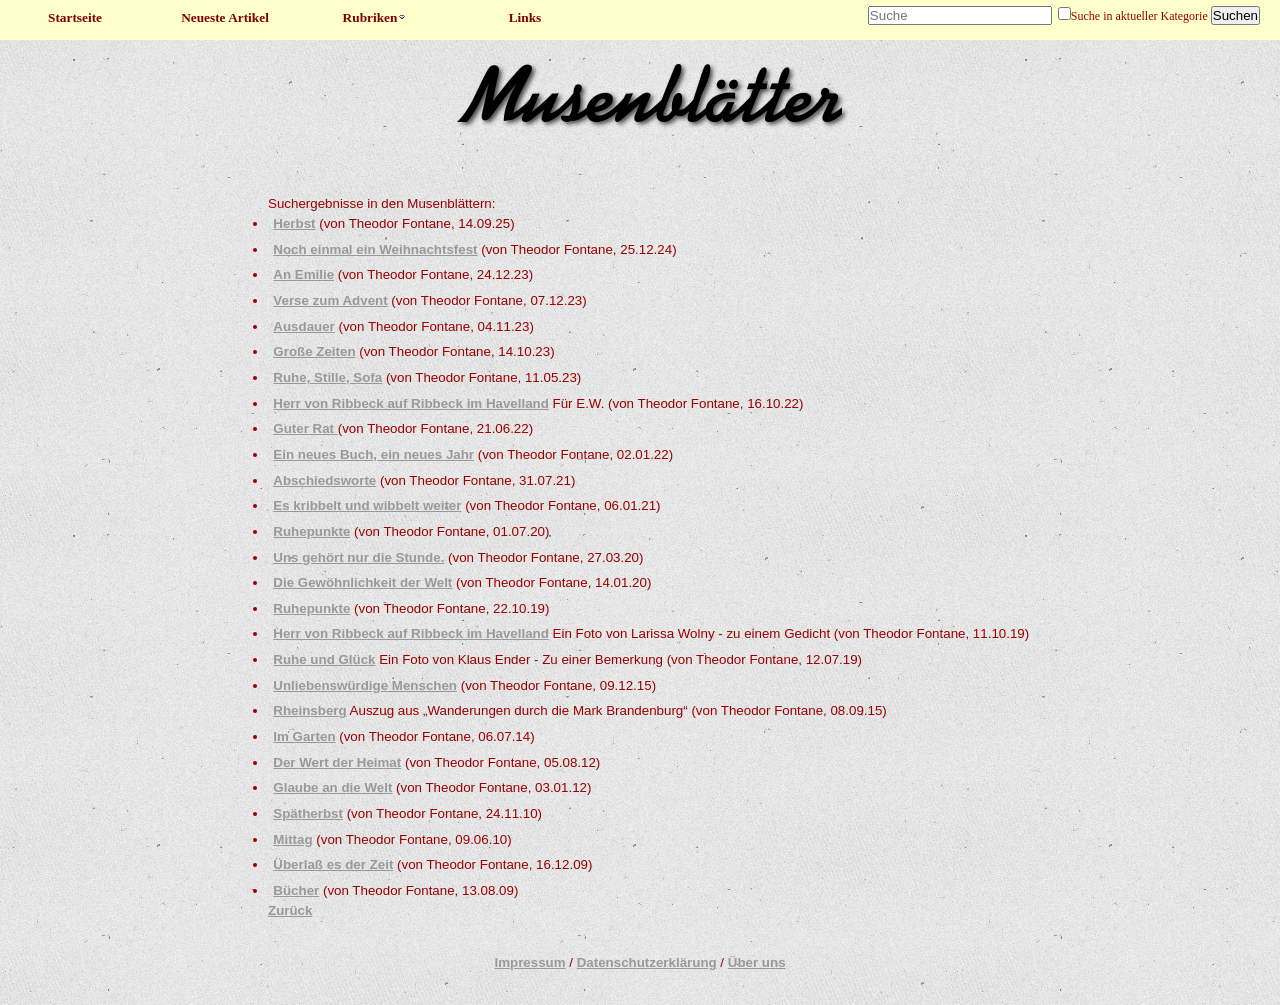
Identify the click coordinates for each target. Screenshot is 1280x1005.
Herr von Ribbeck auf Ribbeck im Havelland (411, 403)
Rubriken (375, 17)
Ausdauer (303, 326)
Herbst (294, 223)
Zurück (290, 910)
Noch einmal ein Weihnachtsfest (375, 249)
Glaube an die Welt (332, 787)
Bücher (296, 890)
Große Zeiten (314, 351)
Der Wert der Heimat (337, 762)
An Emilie (303, 274)
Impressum (529, 962)
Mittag (292, 839)
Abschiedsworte (324, 480)
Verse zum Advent (330, 300)
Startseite (75, 17)
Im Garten (304, 736)
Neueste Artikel (225, 17)
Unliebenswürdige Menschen (365, 685)
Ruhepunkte (311, 531)
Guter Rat (305, 428)
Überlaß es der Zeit (333, 864)
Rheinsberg (309, 710)
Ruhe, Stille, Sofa (327, 377)
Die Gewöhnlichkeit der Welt (362, 582)
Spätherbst (308, 813)
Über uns (757, 962)
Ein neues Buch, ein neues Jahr (373, 454)
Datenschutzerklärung (647, 962)
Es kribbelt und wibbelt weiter (367, 505)
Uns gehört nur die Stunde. (358, 557)
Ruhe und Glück (324, 659)
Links (525, 17)
